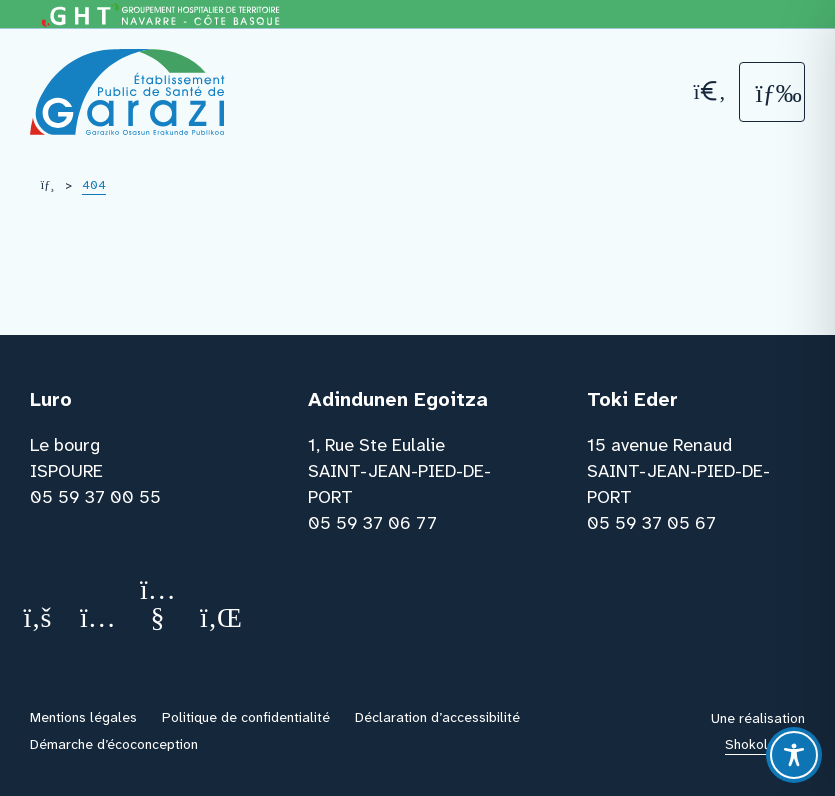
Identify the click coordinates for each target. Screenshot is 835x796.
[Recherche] (708, 91)
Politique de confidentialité (246, 717)
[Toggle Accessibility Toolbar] (794, 755)
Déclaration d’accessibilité (437, 717)
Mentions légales (83, 717)
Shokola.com (765, 744)
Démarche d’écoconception (114, 744)
